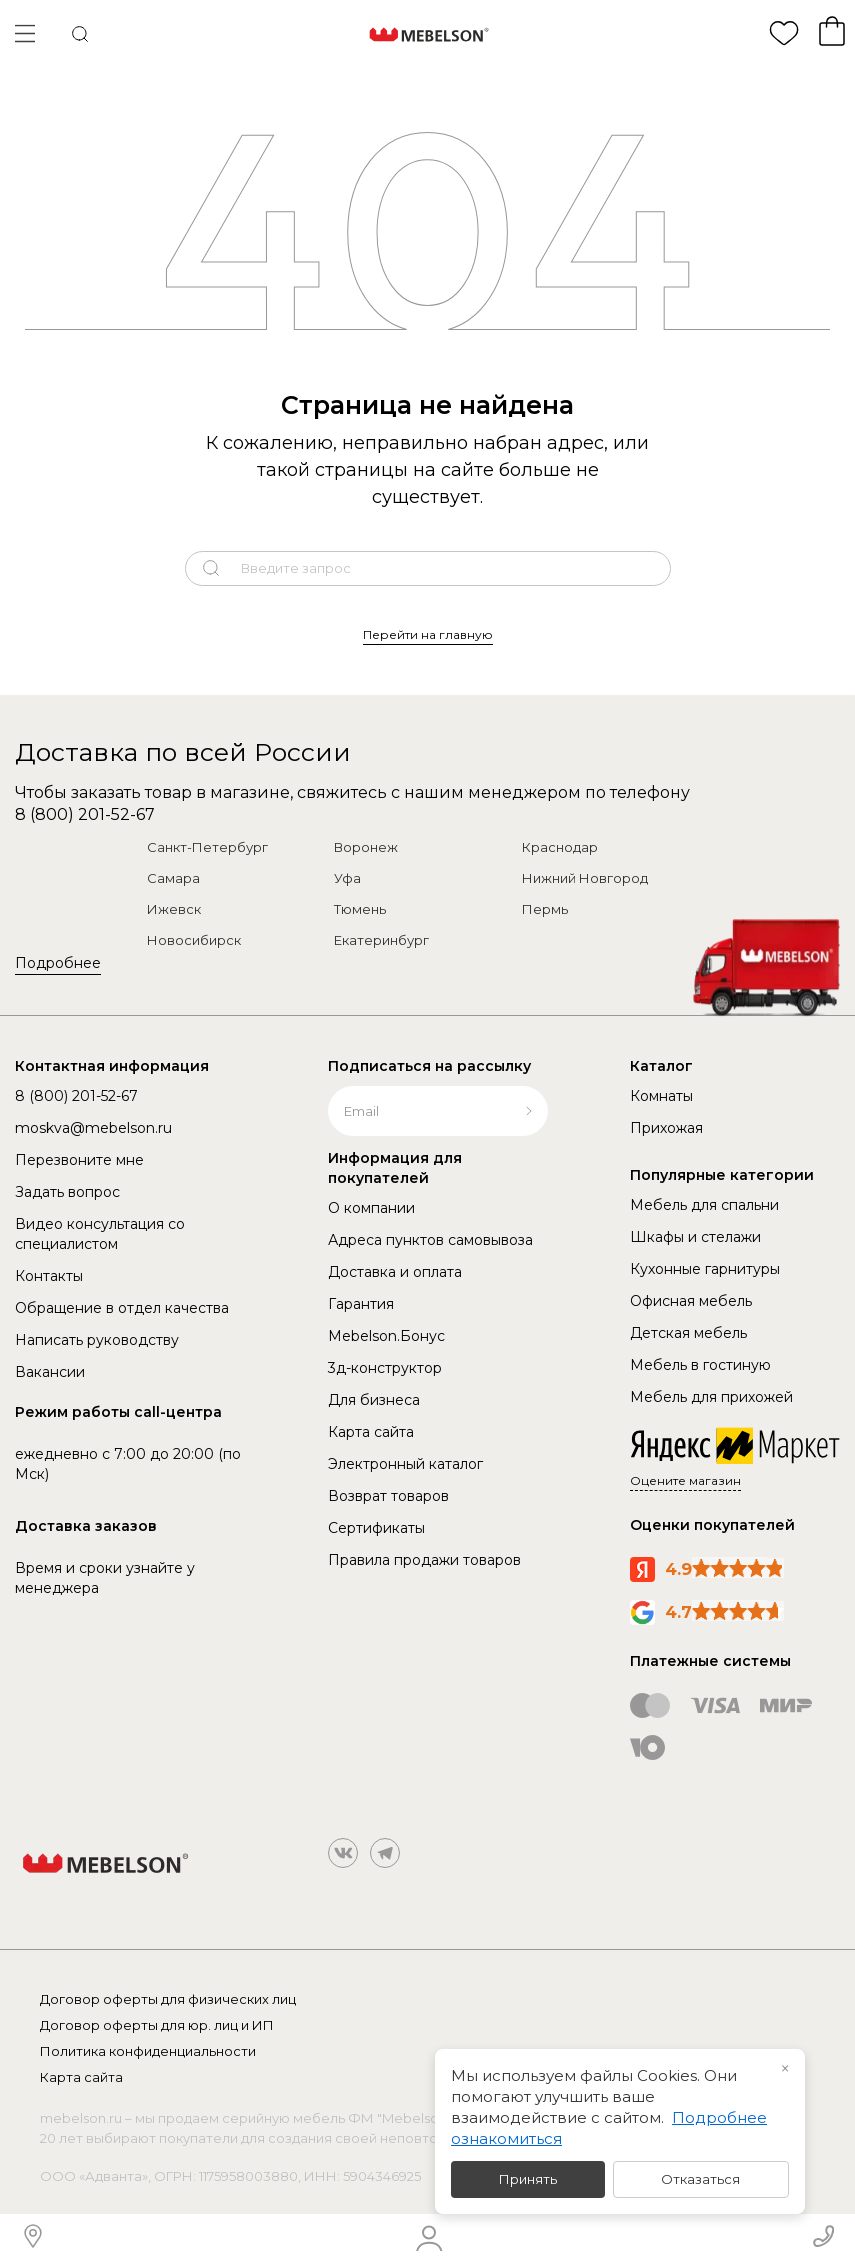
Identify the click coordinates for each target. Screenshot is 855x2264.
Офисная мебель (691, 1301)
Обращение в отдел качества (122, 1308)
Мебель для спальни (704, 1205)
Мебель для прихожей (711, 1397)
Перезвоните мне (79, 1160)
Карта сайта (371, 1432)
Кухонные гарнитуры (705, 1269)
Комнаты (661, 1096)
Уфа (347, 878)
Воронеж (366, 847)
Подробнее (58, 963)
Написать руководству (97, 1340)
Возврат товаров (388, 1496)
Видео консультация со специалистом (100, 1234)
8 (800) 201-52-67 (85, 814)
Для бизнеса (374, 1400)
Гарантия (361, 1304)
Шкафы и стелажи (695, 1237)
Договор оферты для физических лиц (168, 1999)
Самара (173, 878)
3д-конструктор (385, 1368)
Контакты (49, 1276)
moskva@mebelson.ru (93, 1128)
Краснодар (560, 847)
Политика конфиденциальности (148, 2051)
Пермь (545, 909)
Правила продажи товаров (424, 1560)
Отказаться (700, 2179)
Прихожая (666, 1128)
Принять (528, 2179)
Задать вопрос (67, 1192)
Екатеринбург (381, 940)
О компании (371, 1208)
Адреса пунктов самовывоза (430, 1240)
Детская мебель (688, 1333)
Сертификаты (376, 1528)
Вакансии (50, 1372)
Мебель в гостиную (700, 1365)
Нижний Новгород (585, 878)
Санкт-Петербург (207, 847)
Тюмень (360, 909)
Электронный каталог (405, 1464)
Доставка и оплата (395, 1272)
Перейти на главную (428, 634)
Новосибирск (194, 940)
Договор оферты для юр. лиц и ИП (157, 2025)
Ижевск (174, 909)
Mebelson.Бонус (386, 1336)
